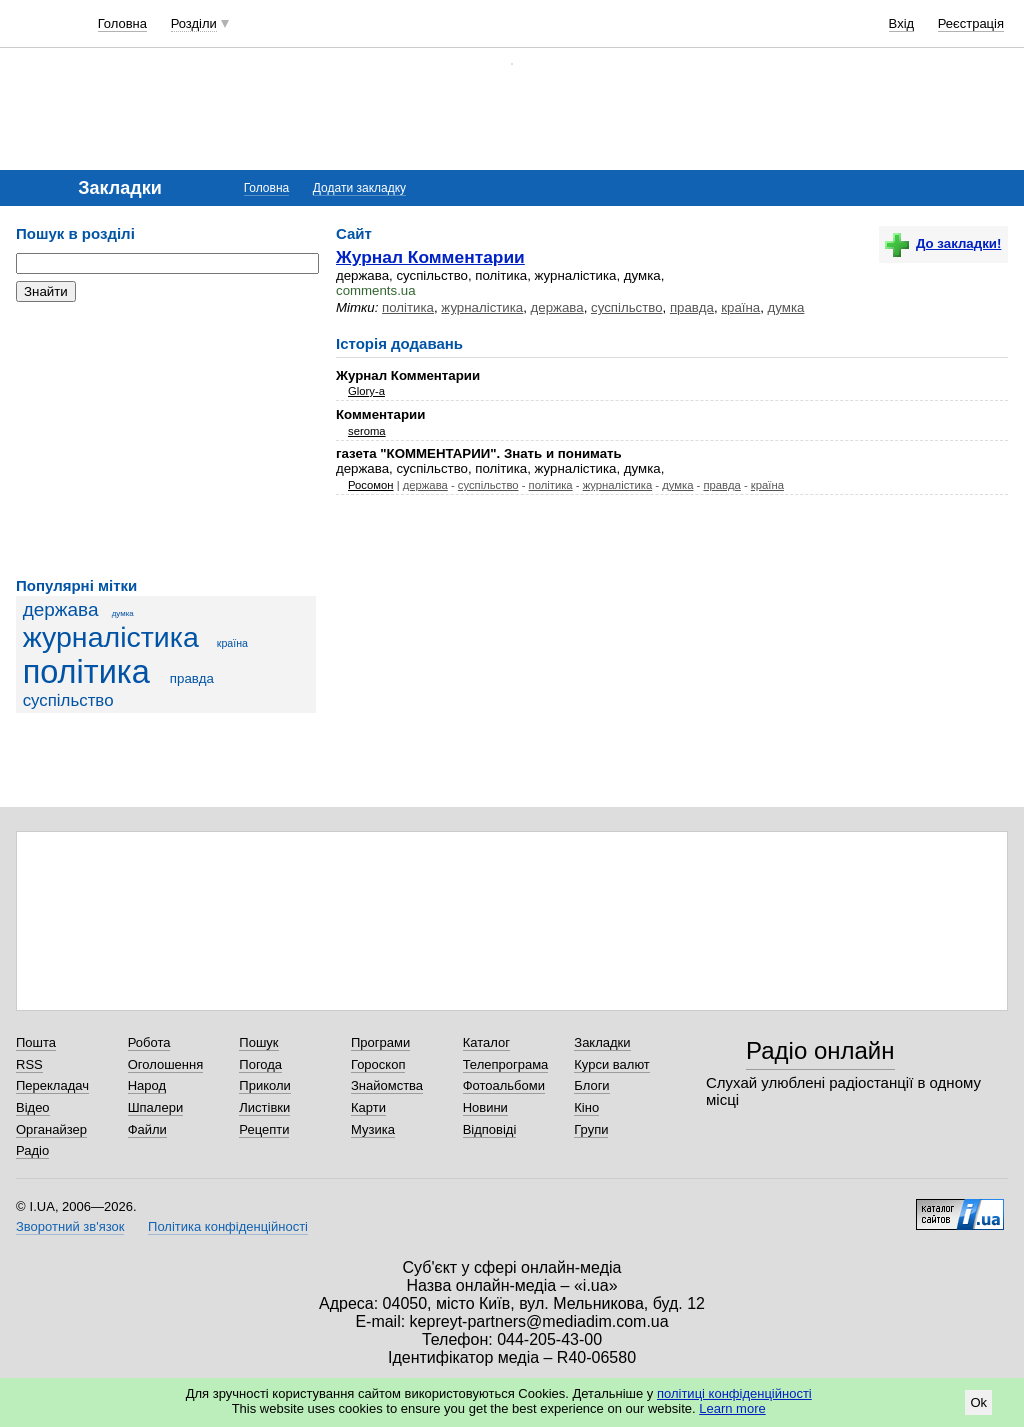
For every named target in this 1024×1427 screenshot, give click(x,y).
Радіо (32, 1150)
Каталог (486, 1042)
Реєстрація (971, 23)
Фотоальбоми (504, 1085)
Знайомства (387, 1085)
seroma (367, 431)
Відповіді (490, 1129)
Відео (33, 1107)
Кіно (586, 1107)
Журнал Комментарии (430, 257)
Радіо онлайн (820, 1050)
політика (86, 672)
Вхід (902, 23)
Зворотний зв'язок (70, 1226)
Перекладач (52, 1085)
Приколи (264, 1085)
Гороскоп (378, 1064)
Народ (147, 1085)
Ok (978, 1402)
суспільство (68, 700)
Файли (147, 1129)
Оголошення (166, 1064)
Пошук (258, 1042)
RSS (29, 1064)
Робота (149, 1042)
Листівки (264, 1107)
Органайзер (51, 1129)
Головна (122, 23)
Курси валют (612, 1064)
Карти (368, 1107)
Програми (380, 1042)
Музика (373, 1129)
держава (61, 609)
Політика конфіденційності (228, 1226)
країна (232, 643)
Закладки (602, 1042)
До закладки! (943, 243)
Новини (485, 1107)
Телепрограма (506, 1064)
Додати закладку (359, 188)
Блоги (591, 1085)
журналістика (111, 637)
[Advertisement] (166, 440)
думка (123, 613)
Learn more (732, 1408)
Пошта (36, 1042)
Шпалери (156, 1107)
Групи (591, 1129)
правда (192, 678)
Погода (260, 1064)
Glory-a (366, 391)
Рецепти (264, 1129)
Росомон (371, 485)
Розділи (194, 23)
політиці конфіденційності (734, 1393)
